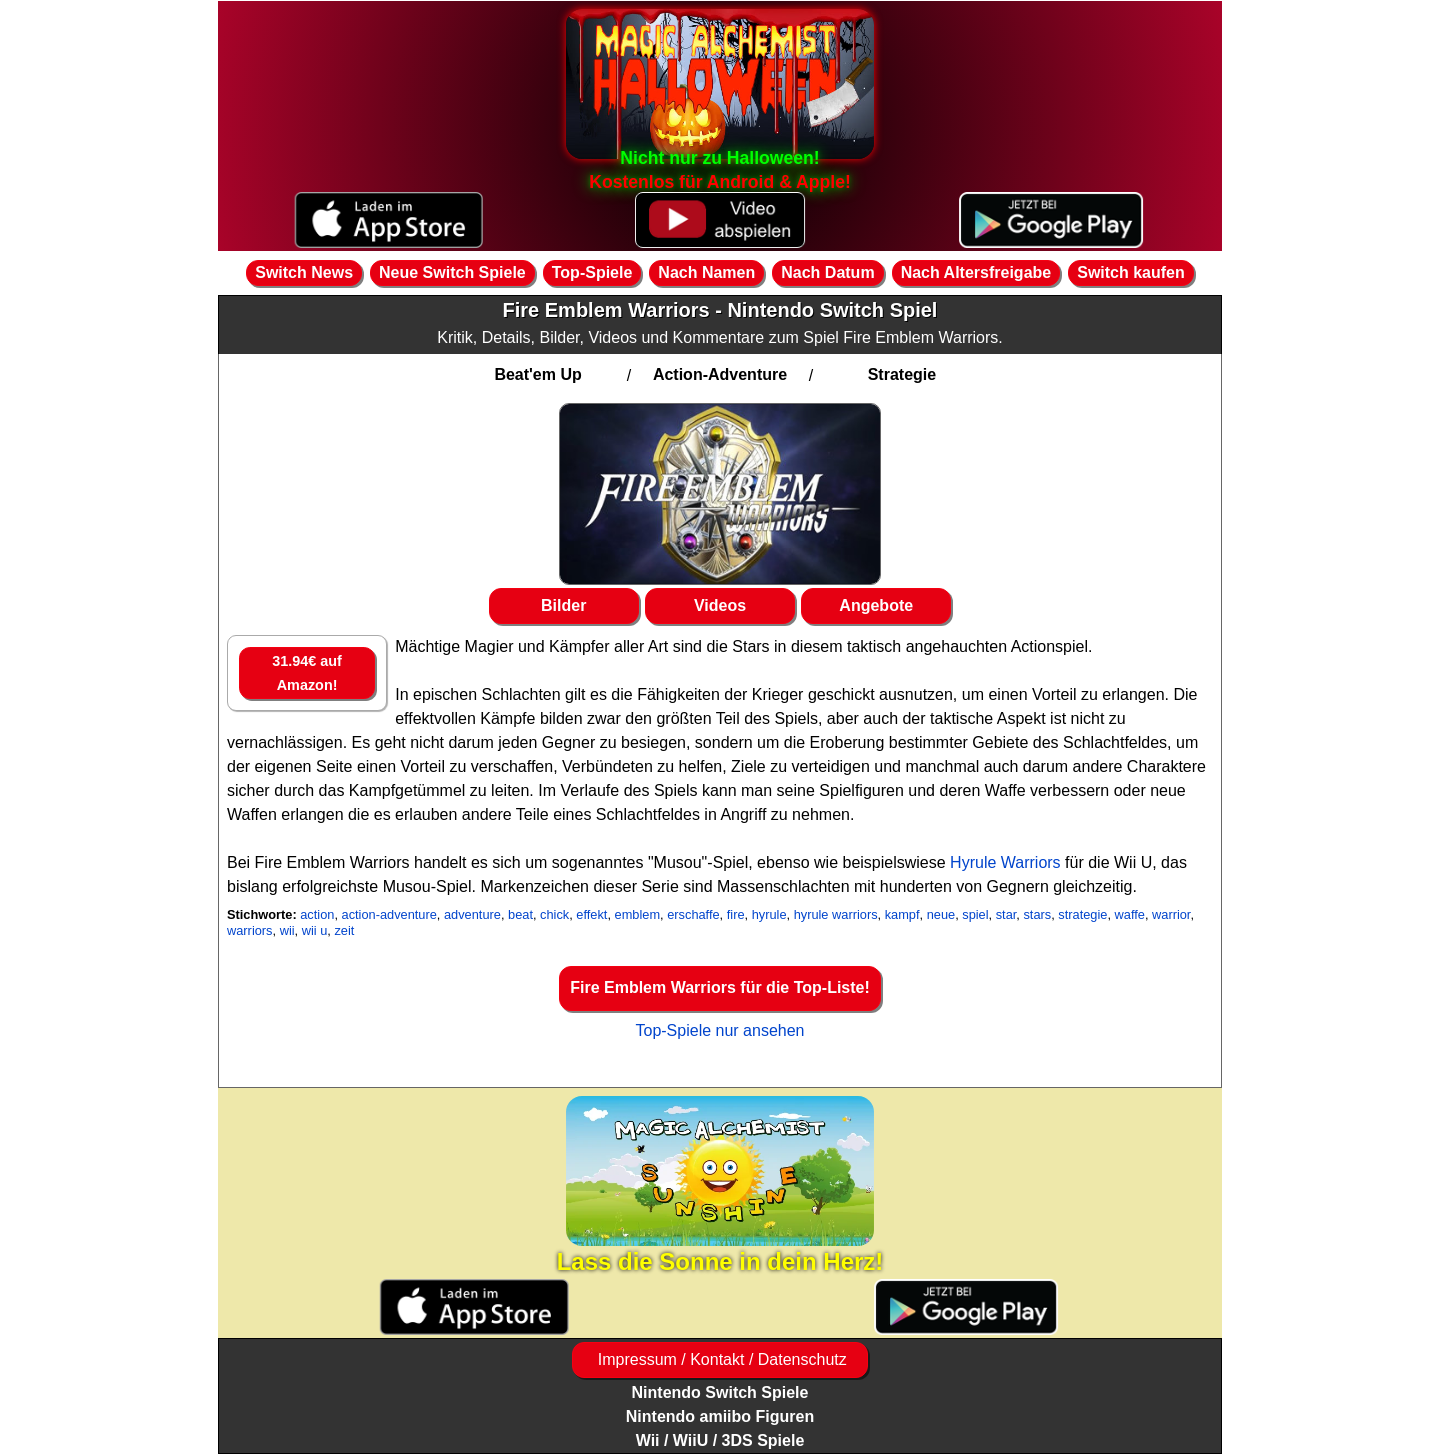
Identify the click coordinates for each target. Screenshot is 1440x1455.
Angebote (876, 605)
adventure (472, 914)
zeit (344, 930)
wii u (315, 930)
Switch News (304, 272)
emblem (638, 914)
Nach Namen (706, 272)
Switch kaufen (1131, 272)
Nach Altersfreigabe (976, 272)
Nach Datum (827, 272)
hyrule (769, 914)
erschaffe (693, 914)
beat (520, 914)
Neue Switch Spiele (452, 272)
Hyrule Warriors (1005, 862)
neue (941, 914)
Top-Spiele (592, 272)
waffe (1130, 914)
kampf (902, 914)
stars (1037, 914)
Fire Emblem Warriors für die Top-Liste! (720, 987)
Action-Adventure (720, 374)
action (317, 914)
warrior (1171, 914)
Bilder (563, 605)
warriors (250, 930)
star (1006, 914)
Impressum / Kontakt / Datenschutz (719, 1359)
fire (736, 914)
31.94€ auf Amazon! (307, 673)
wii (287, 930)
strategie (1082, 914)
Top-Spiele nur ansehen (719, 1030)
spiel (975, 914)
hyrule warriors (836, 914)
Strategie (902, 374)
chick (554, 914)
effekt (591, 914)
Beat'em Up (537, 374)
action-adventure (389, 914)
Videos (720, 605)
